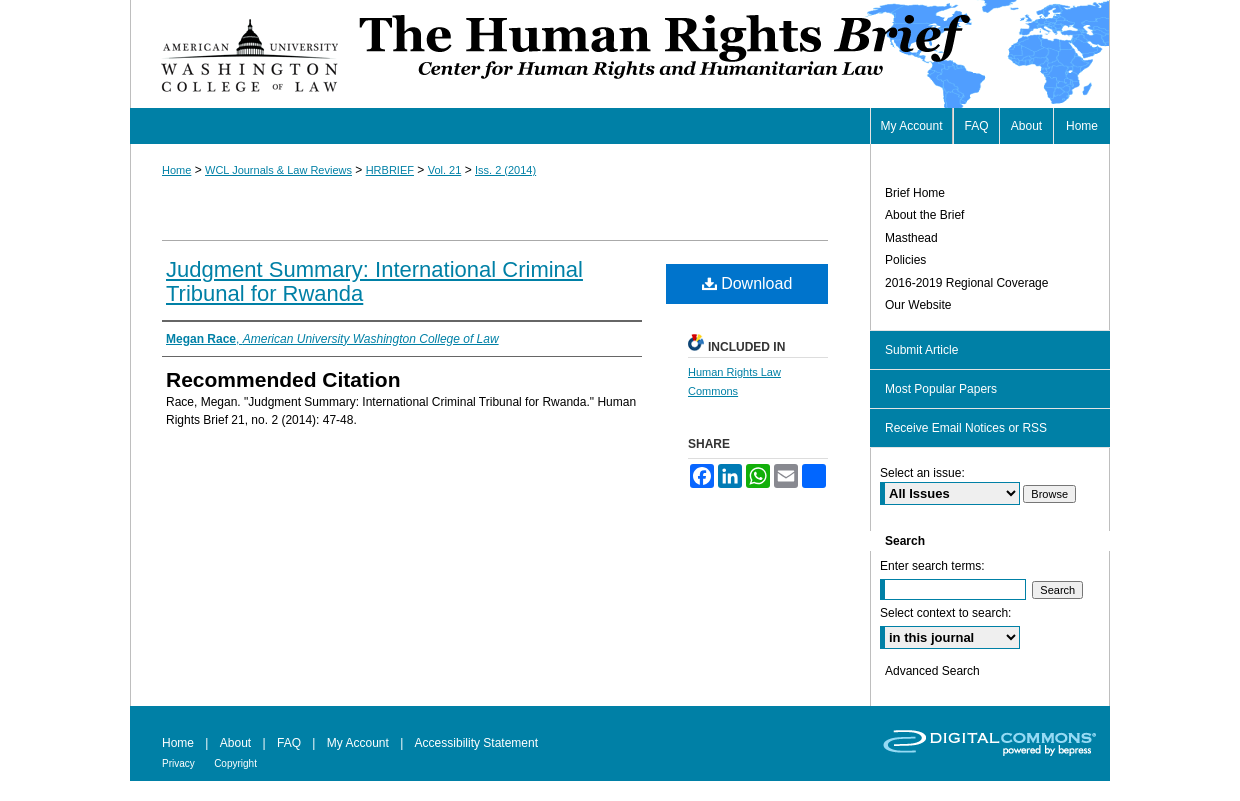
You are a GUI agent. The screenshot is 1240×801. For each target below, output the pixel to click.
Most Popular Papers (941, 389)
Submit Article (921, 350)
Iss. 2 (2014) (505, 170)
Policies (905, 260)
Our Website (918, 305)
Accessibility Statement (476, 743)
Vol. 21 (445, 170)
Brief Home (915, 193)
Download (747, 283)
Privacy (178, 763)
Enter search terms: (932, 566)
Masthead (911, 238)
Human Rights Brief (732, 54)
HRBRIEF (390, 170)
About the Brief (924, 215)
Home (176, 170)
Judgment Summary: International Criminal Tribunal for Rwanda (374, 281)
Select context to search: (945, 613)
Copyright (235, 763)
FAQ (289, 743)
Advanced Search (932, 671)
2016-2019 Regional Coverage (966, 283)
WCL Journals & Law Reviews (278, 170)
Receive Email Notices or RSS (966, 428)
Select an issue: (922, 473)
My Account (358, 743)
